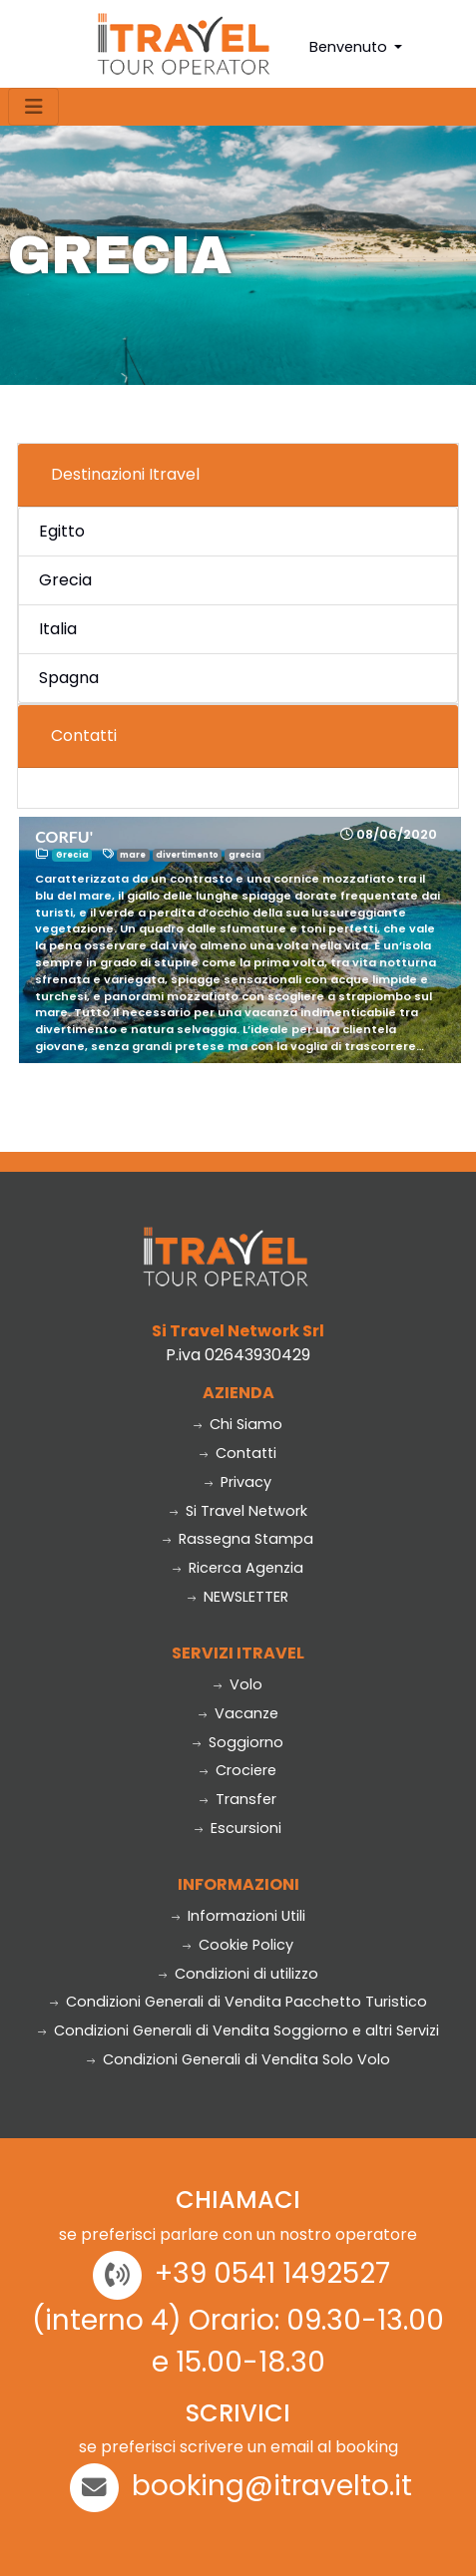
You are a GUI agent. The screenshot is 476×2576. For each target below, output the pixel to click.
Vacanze (238, 1713)
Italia (58, 628)
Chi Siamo (238, 1424)
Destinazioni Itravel (125, 474)
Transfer (238, 1799)
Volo (238, 1684)
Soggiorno (238, 1742)
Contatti (84, 735)
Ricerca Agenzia (238, 1568)
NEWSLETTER (238, 1597)
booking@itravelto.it (272, 2485)
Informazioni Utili (238, 1916)
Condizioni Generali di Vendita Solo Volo (238, 2059)
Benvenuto (350, 47)
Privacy (238, 1482)
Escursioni (238, 1828)
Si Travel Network (238, 1511)
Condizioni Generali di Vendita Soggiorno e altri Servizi (238, 2030)
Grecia (65, 579)
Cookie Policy (238, 1945)
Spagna (69, 677)
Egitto (62, 531)
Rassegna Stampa (238, 1539)
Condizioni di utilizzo (238, 1974)
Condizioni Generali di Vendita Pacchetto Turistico (238, 2002)
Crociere (238, 1770)
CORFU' (64, 836)
